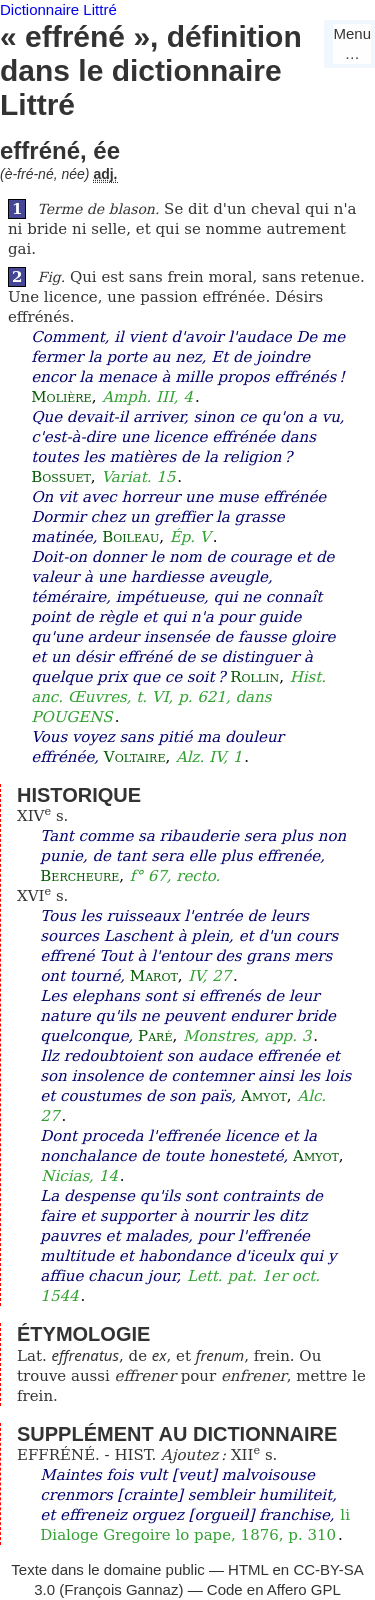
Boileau (130, 537)
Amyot (264, 1096)
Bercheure (79, 876)
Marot (154, 976)
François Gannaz (121, 1589)
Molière (61, 397)
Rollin (254, 677)
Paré (155, 1036)
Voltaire (135, 757)
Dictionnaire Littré (58, 9)
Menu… (352, 43)
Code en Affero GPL (274, 1589)
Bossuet (61, 477)
